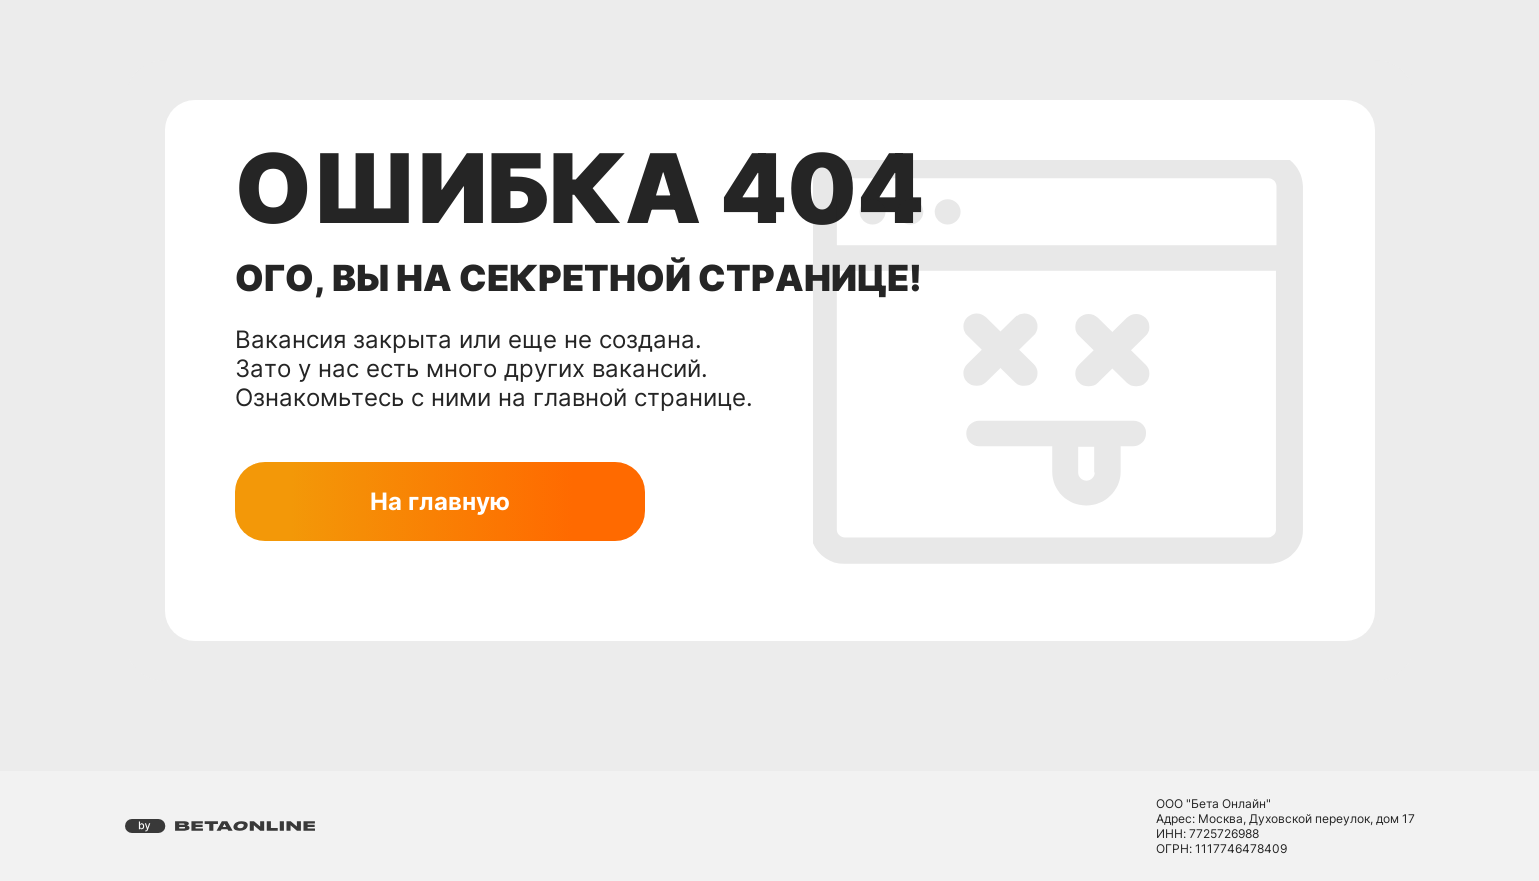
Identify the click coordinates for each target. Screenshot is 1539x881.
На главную (440, 501)
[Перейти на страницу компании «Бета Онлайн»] (220, 826)
